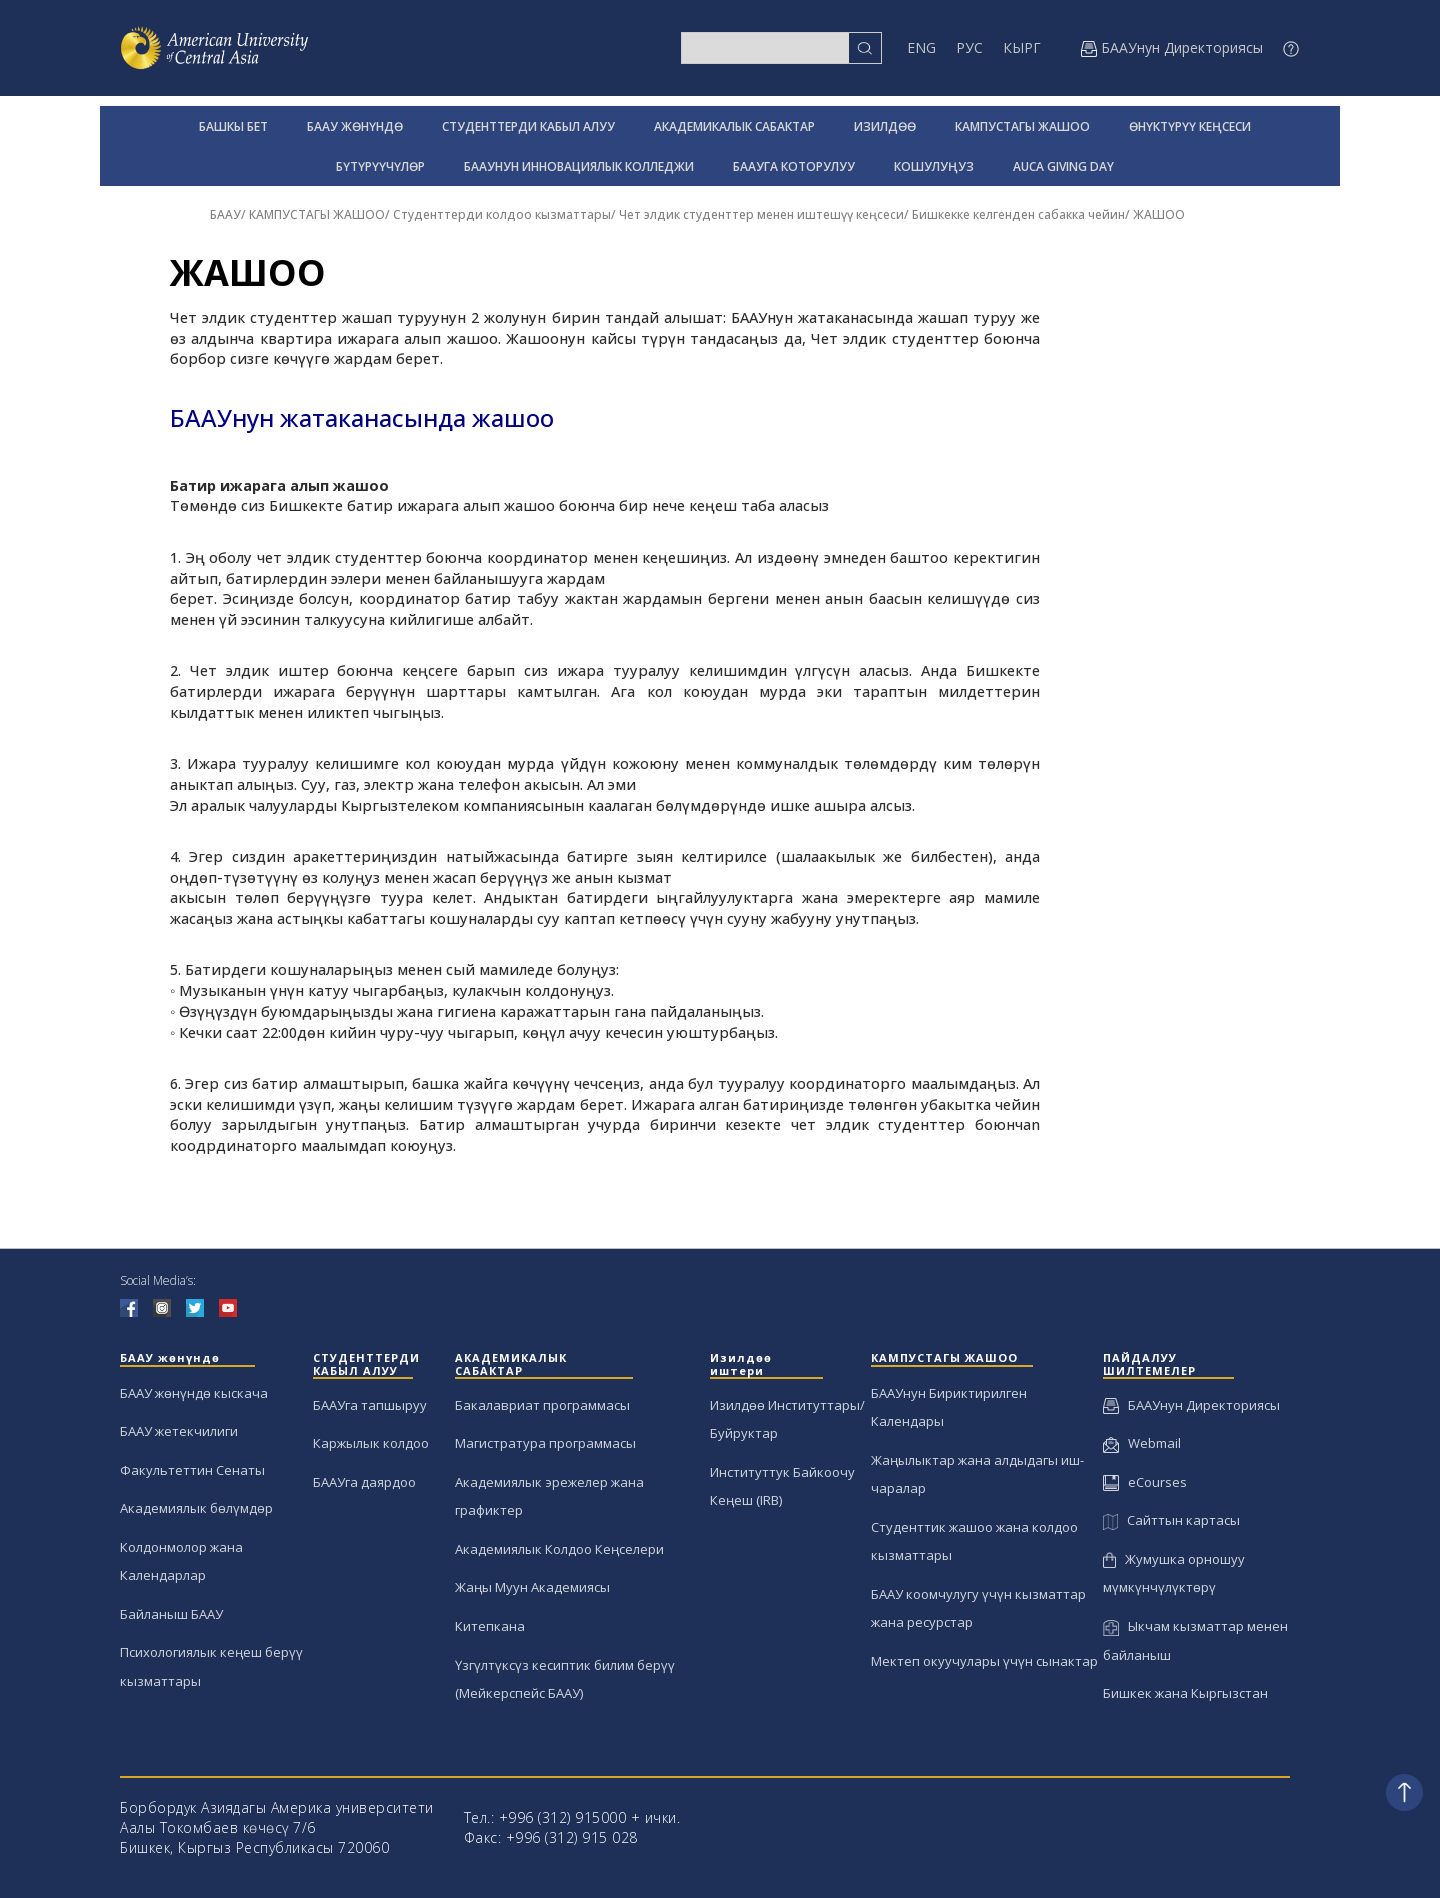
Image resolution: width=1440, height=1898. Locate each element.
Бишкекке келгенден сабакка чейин (1018, 214)
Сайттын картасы (1171, 1520)
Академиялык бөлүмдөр (196, 1508)
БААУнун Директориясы (1191, 1405)
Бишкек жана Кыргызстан (1185, 1693)
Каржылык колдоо (371, 1443)
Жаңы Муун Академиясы (532, 1587)
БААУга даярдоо (364, 1482)
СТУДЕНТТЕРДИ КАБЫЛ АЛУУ (528, 126)
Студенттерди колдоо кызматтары (502, 214)
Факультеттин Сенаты (192, 1470)
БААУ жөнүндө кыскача (194, 1393)
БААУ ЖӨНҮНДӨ (355, 126)
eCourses (1145, 1482)
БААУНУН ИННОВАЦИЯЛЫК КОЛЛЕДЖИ (579, 166)
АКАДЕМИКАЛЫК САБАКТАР (734, 126)
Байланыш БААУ (171, 1614)
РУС (969, 47)
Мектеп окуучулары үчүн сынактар (984, 1661)
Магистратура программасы (545, 1443)
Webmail (1142, 1443)
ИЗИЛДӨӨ (885, 126)
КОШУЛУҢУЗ (934, 166)
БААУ (225, 214)
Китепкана (490, 1626)
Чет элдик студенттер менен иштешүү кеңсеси (761, 214)
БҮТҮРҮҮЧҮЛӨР (380, 166)
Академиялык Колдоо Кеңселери (559, 1549)
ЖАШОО (1159, 214)
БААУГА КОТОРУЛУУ (794, 166)
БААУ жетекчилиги (179, 1431)
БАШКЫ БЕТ (233, 126)
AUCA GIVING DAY (1063, 166)
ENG (921, 47)
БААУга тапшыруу (370, 1405)
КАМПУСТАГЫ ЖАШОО (1022, 126)
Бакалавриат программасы (542, 1405)
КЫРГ (1022, 47)
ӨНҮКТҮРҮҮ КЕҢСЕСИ (1190, 126)
